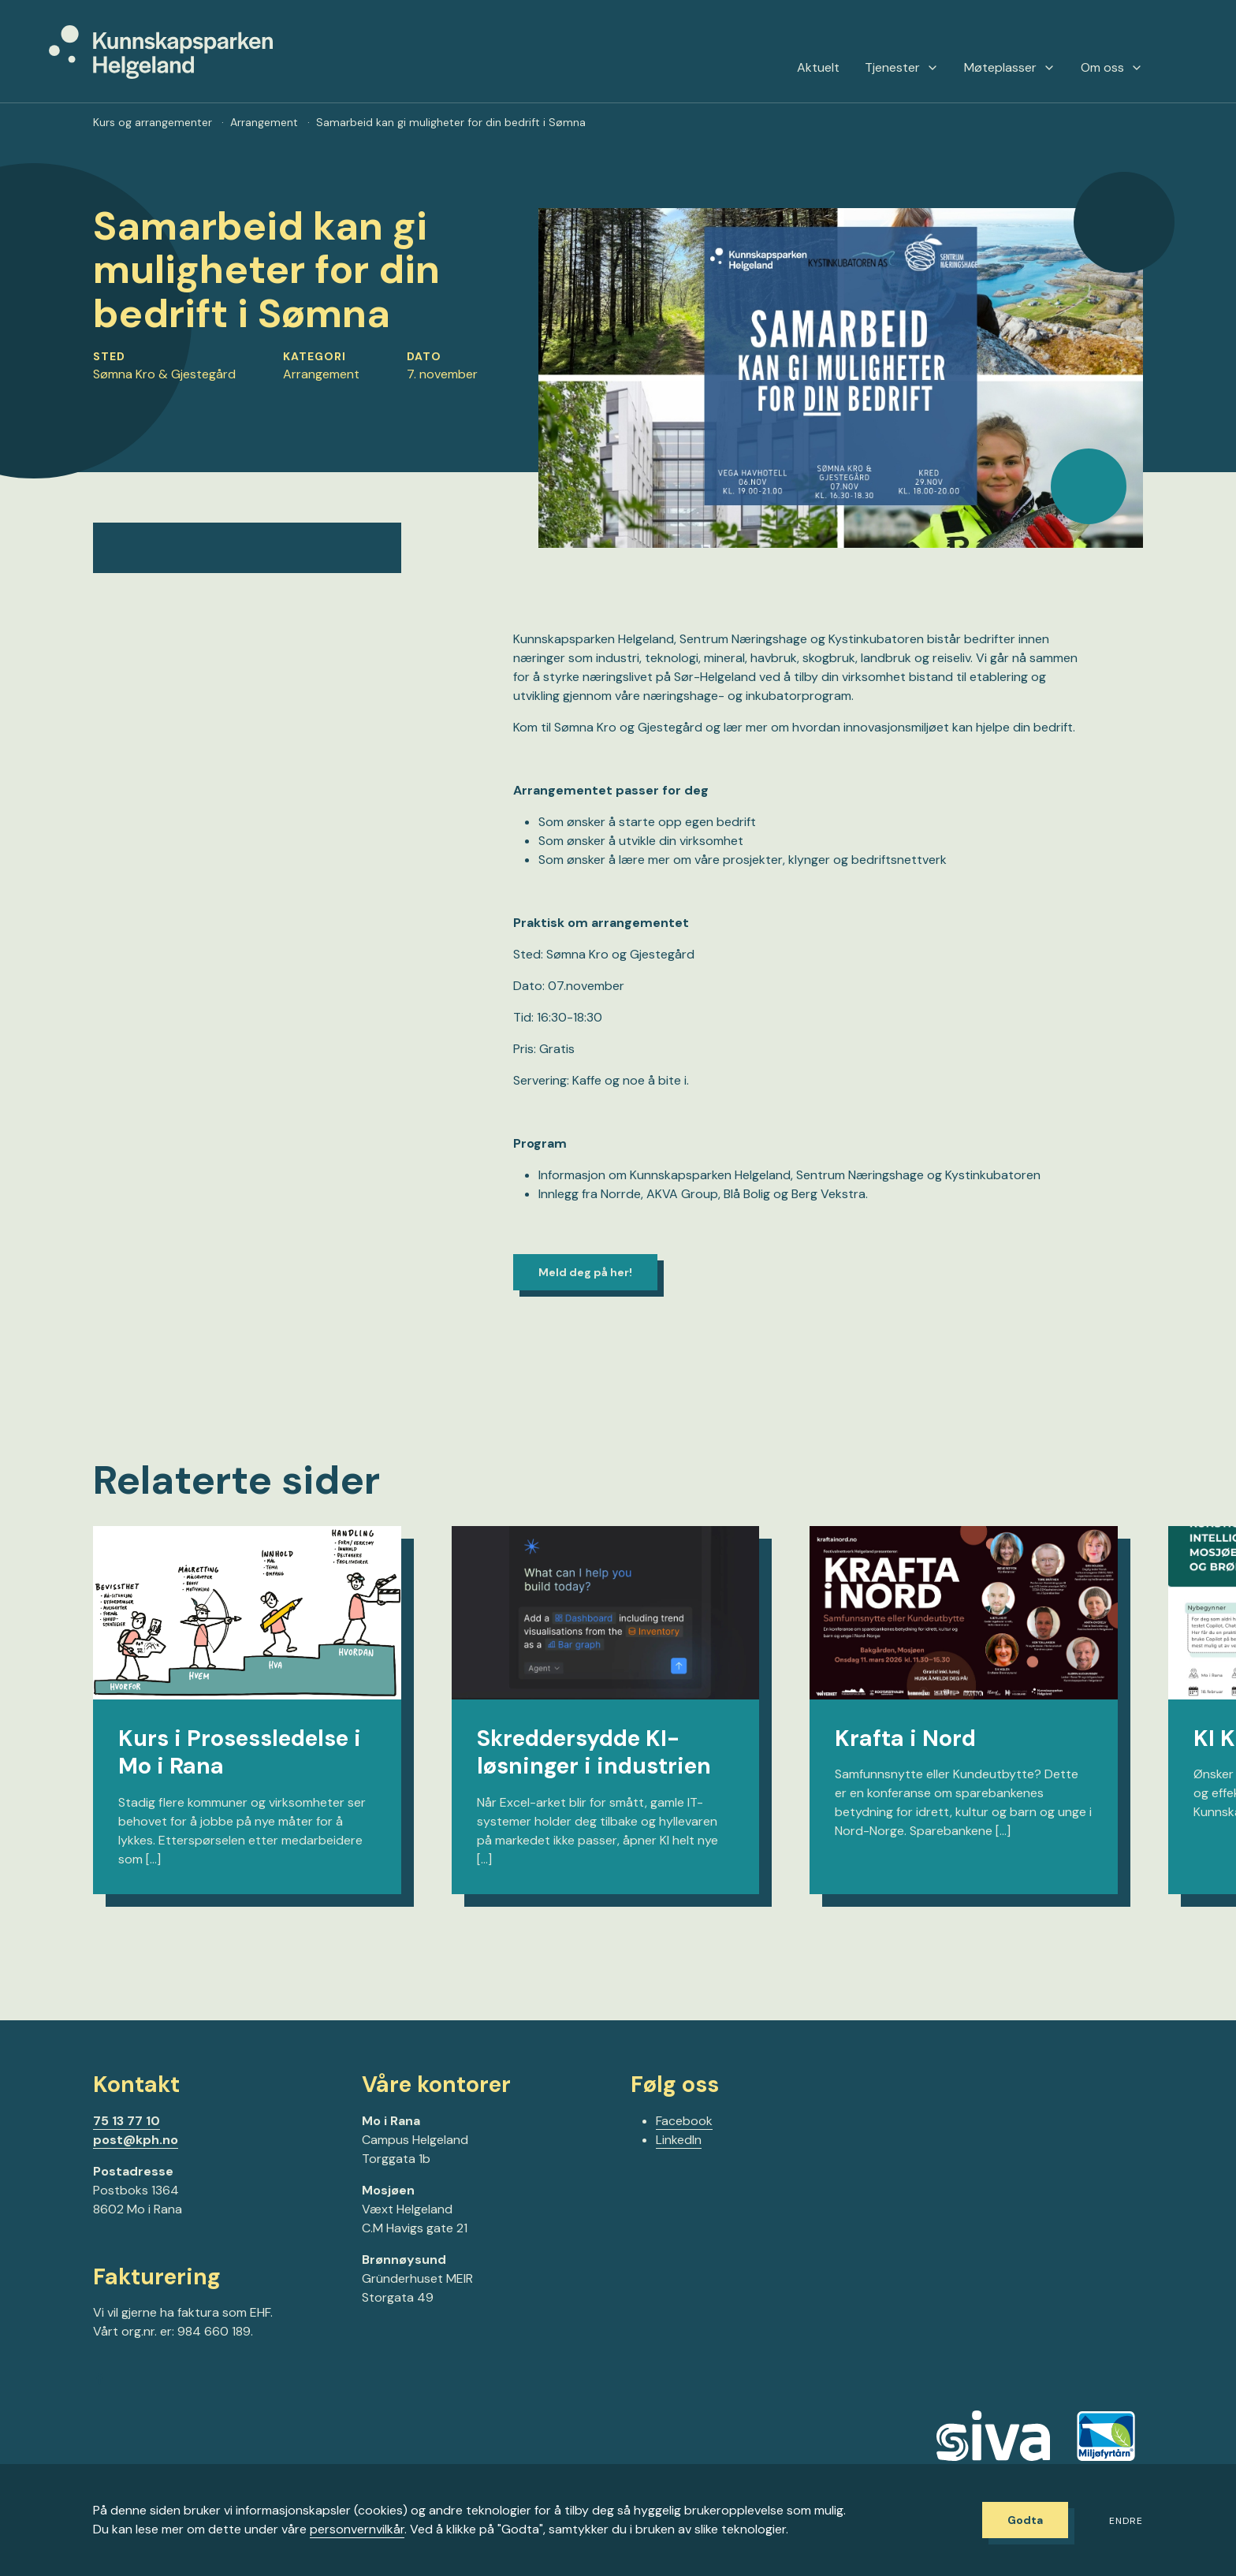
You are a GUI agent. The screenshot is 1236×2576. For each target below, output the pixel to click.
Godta (1025, 2520)
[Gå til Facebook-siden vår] (99, 2381)
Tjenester (902, 67)
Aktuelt (818, 67)
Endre (1126, 2521)
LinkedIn (679, 2139)
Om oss (1112, 67)
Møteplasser (1009, 67)
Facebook (684, 2121)
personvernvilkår (357, 2529)
